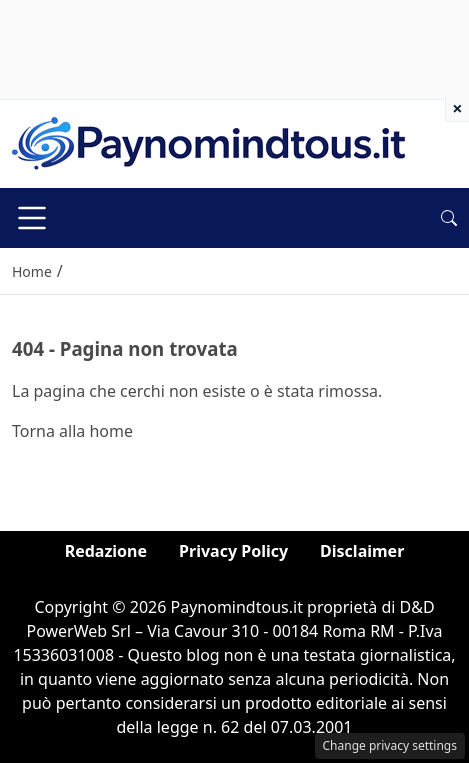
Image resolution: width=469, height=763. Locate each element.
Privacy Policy (233, 551)
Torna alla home (72, 431)
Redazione (106, 551)
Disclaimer (362, 551)
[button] (449, 218)
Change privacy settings (390, 745)
